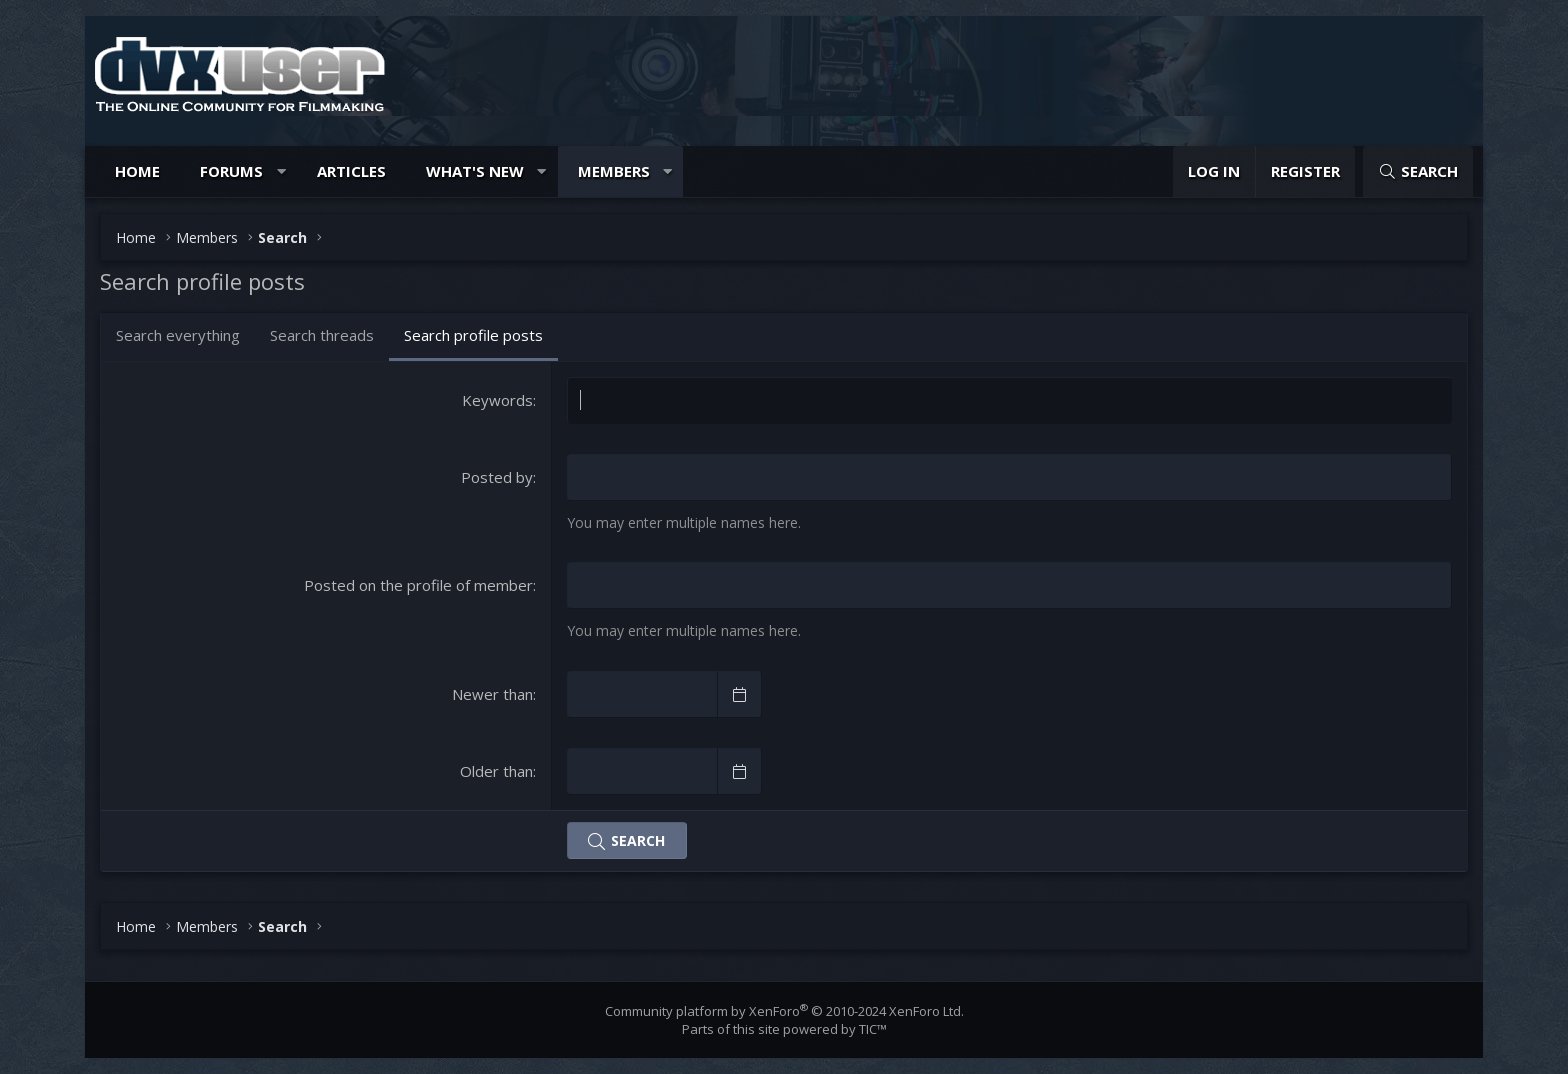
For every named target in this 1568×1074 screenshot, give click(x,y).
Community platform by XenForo (784, 1011)
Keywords (497, 400)
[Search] (1418, 171)
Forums (231, 171)
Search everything (178, 335)
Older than (496, 771)
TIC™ (873, 1029)
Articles (351, 171)
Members (614, 171)
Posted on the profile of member (418, 585)
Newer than (492, 694)
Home (137, 171)
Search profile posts (473, 335)
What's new (475, 171)
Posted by (497, 477)
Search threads (322, 335)
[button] (281, 171)
